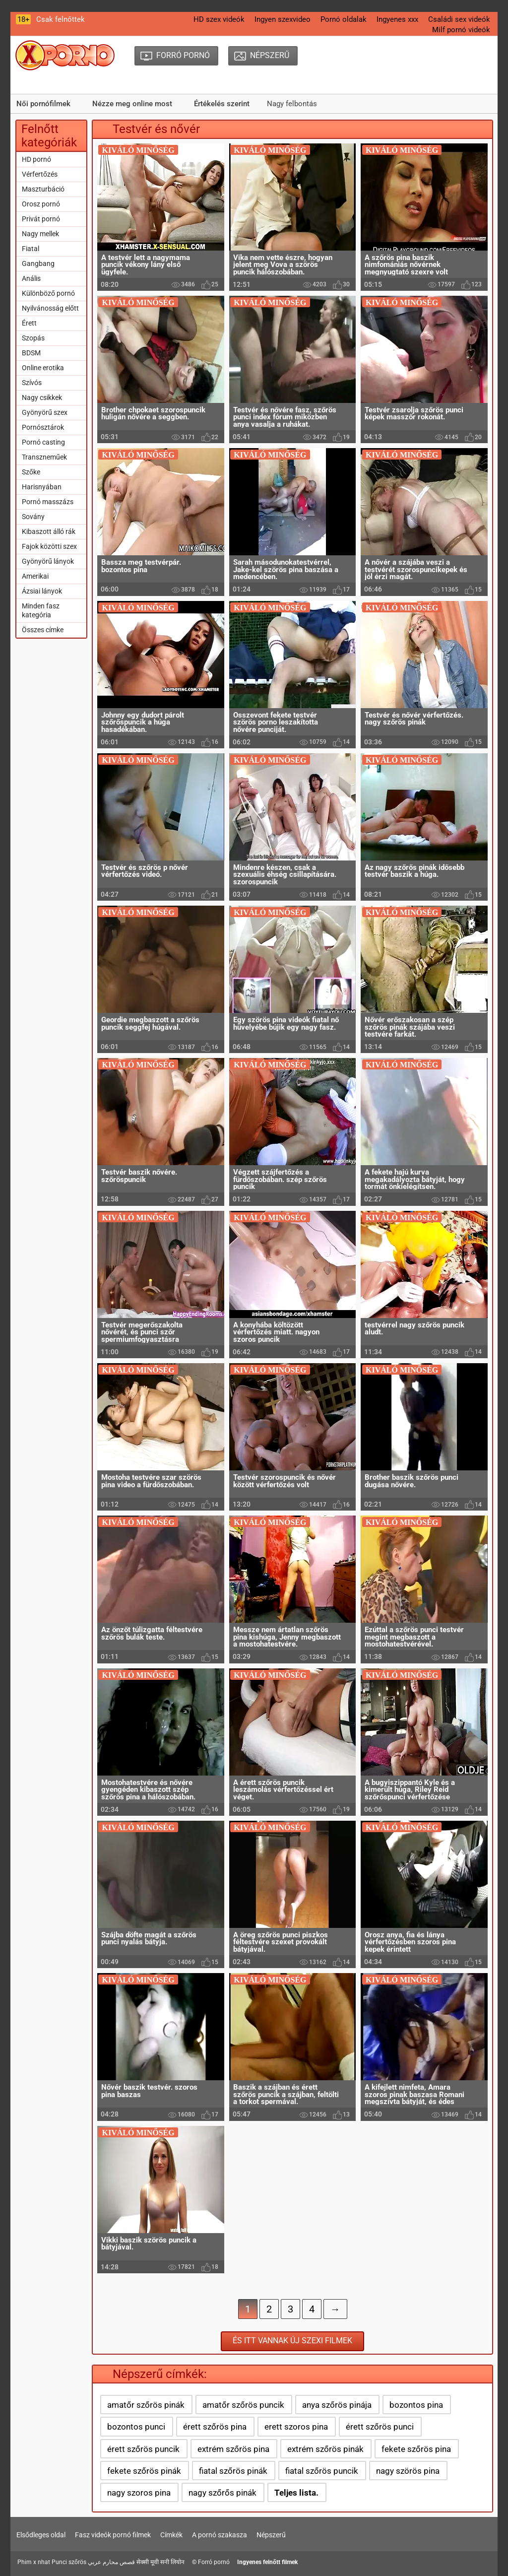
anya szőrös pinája (337, 2405)
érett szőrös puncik (143, 2449)
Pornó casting (43, 442)
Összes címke (43, 630)
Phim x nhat (33, 2562)
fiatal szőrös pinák (233, 2471)
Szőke (31, 472)
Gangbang (38, 263)
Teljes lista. (296, 2493)
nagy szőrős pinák (222, 2493)
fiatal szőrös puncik (321, 2471)
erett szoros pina (296, 2427)
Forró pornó (214, 2562)
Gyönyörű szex (44, 412)
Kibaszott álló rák (48, 531)
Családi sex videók (459, 19)
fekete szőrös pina (416, 2449)
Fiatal (30, 249)
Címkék (171, 2535)
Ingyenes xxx (397, 19)
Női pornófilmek (43, 103)
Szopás (33, 338)
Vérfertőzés (40, 174)
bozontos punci (136, 2427)
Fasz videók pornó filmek (113, 2535)
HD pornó (36, 159)
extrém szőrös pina (233, 2449)
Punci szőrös (69, 2562)
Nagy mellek (40, 234)
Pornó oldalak (343, 19)
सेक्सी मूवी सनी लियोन (160, 2562)
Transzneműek (44, 457)
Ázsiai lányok (42, 591)
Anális (31, 278)
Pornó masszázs (47, 502)
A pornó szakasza (219, 2535)
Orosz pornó (41, 204)
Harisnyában (42, 487)
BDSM (31, 353)
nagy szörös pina (408, 2471)
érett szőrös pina (215, 2427)
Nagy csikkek (42, 397)
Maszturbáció (43, 189)
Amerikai (35, 576)
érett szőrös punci (380, 2427)
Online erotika (43, 368)
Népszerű (271, 2535)
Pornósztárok (43, 427)
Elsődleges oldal (40, 2535)
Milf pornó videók (461, 29)
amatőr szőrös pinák (146, 2405)
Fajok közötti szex (49, 546)
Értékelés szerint (222, 103)
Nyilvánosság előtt (50, 308)
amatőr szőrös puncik (243, 2405)
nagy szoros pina (139, 2493)
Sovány (33, 517)
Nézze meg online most (132, 103)
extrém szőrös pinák (325, 2449)
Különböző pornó (48, 293)
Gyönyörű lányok (48, 561)
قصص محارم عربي (111, 2562)
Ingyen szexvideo (282, 19)
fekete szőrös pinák (144, 2471)
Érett (29, 323)
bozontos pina (416, 2405)
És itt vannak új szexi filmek (292, 2340)
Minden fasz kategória (41, 610)
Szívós (32, 383)
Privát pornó (41, 219)
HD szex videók (219, 19)
